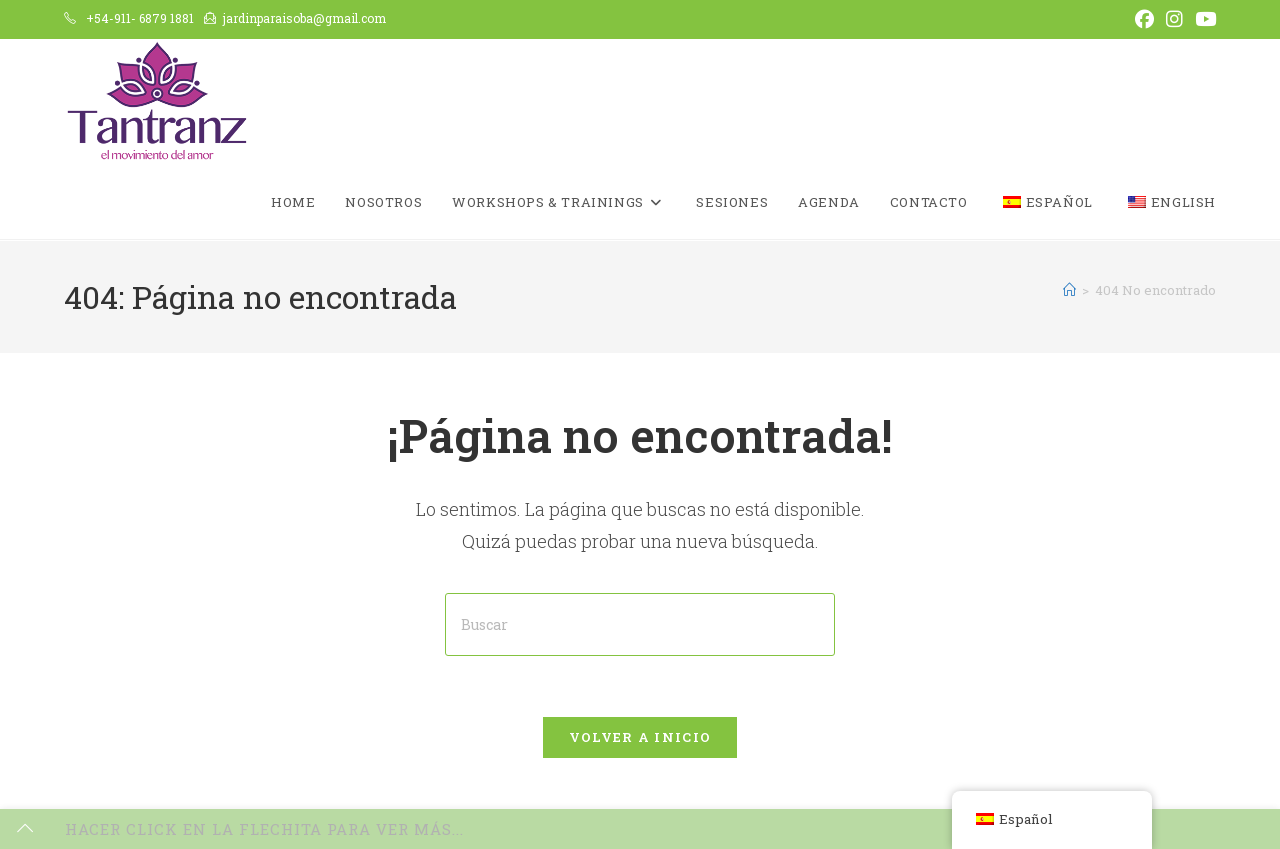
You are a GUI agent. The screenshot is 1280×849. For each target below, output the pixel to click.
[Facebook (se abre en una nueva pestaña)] (1144, 19)
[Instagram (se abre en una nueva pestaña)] (1174, 19)
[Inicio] (1069, 290)
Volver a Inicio (640, 737)
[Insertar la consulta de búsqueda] (640, 624)
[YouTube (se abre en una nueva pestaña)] (1202, 19)
